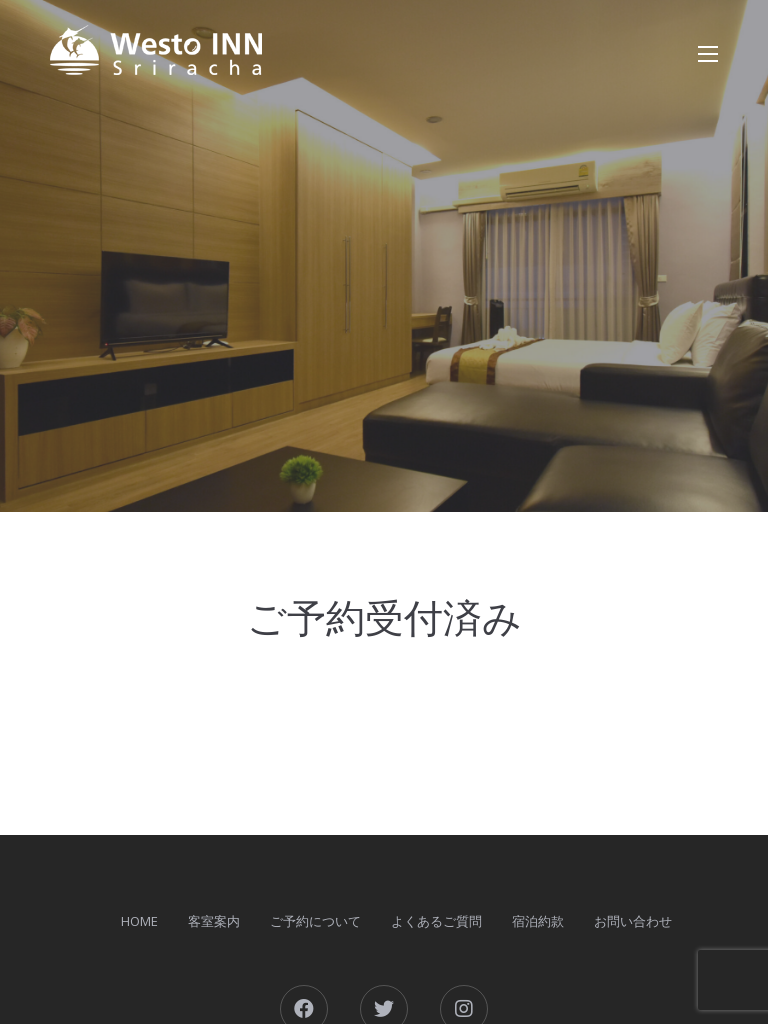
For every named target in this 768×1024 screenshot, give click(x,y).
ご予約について (315, 921)
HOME (139, 921)
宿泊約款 (538, 921)
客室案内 (214, 921)
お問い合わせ (633, 921)
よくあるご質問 (436, 921)
